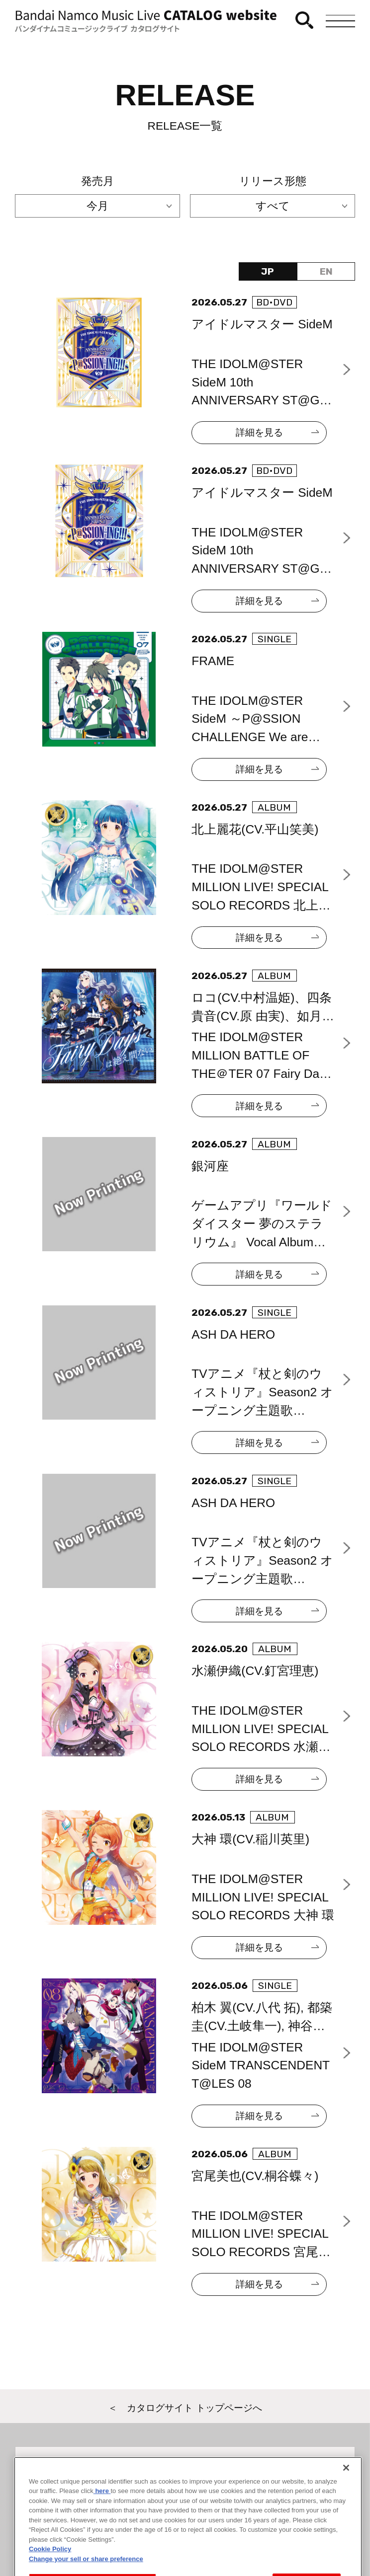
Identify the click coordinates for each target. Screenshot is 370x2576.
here (102, 2525)
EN (326, 271)
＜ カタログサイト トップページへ (185, 2407)
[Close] (346, 2502)
